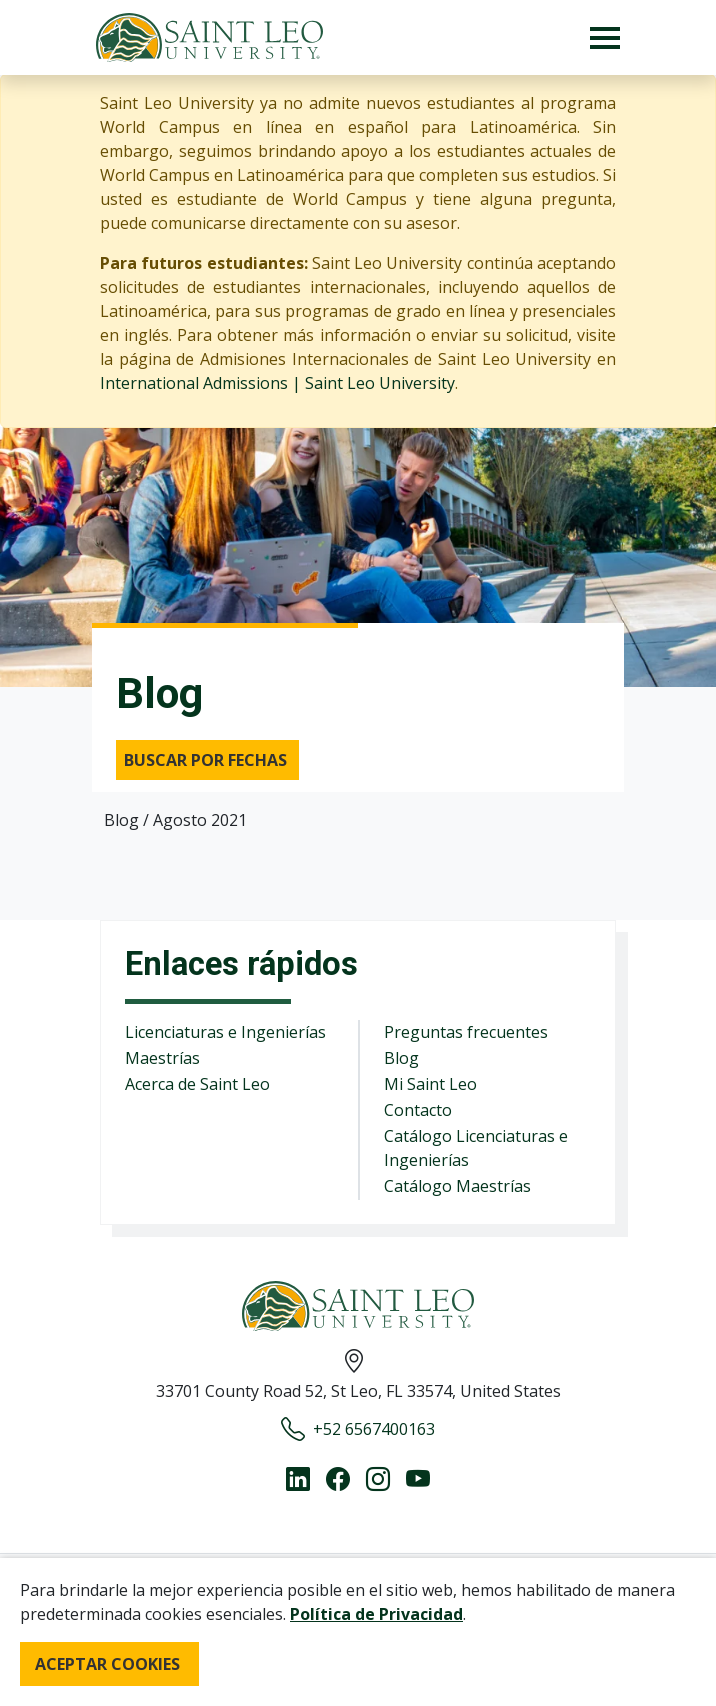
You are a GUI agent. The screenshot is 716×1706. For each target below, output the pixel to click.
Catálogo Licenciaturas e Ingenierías (476, 1148)
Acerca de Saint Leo (197, 1084)
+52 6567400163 (358, 1429)
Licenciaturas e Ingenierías (225, 1032)
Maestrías (162, 1058)
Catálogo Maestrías (457, 1186)
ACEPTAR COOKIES (107, 1664)
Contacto (418, 1110)
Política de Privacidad (376, 1614)
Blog (401, 1058)
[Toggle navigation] (605, 37)
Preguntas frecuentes (466, 1032)
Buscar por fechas (205, 760)
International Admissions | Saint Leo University (277, 383)
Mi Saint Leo (430, 1084)
